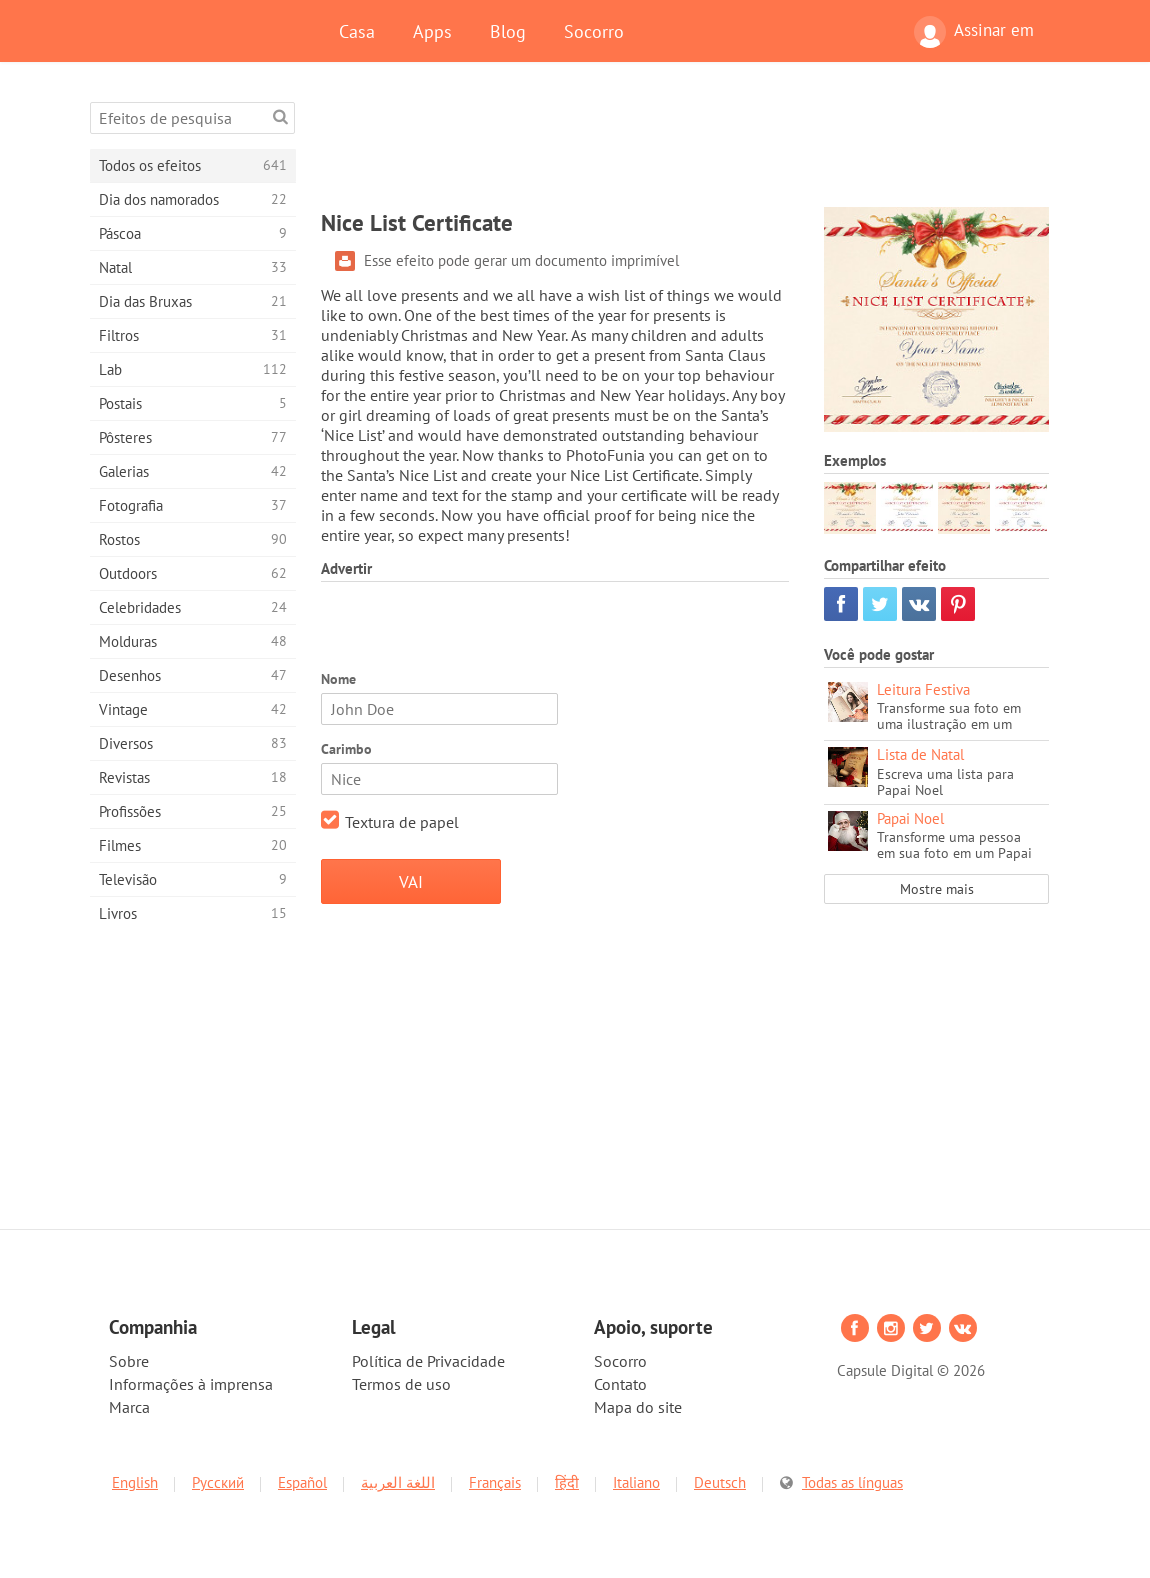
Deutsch (720, 1482)
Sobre (129, 1361)
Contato (620, 1384)
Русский (218, 1482)
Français (495, 1482)
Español (302, 1482)
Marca (129, 1407)
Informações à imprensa (191, 1384)
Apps (432, 31)
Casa (357, 31)
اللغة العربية (398, 1482)
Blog (508, 31)
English (135, 1482)
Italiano (636, 1482)
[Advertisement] (685, 147)
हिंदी (567, 1482)
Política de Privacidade (428, 1361)
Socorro (594, 31)
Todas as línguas (852, 1482)
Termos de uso (401, 1384)
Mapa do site (638, 1407)
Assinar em (974, 32)
